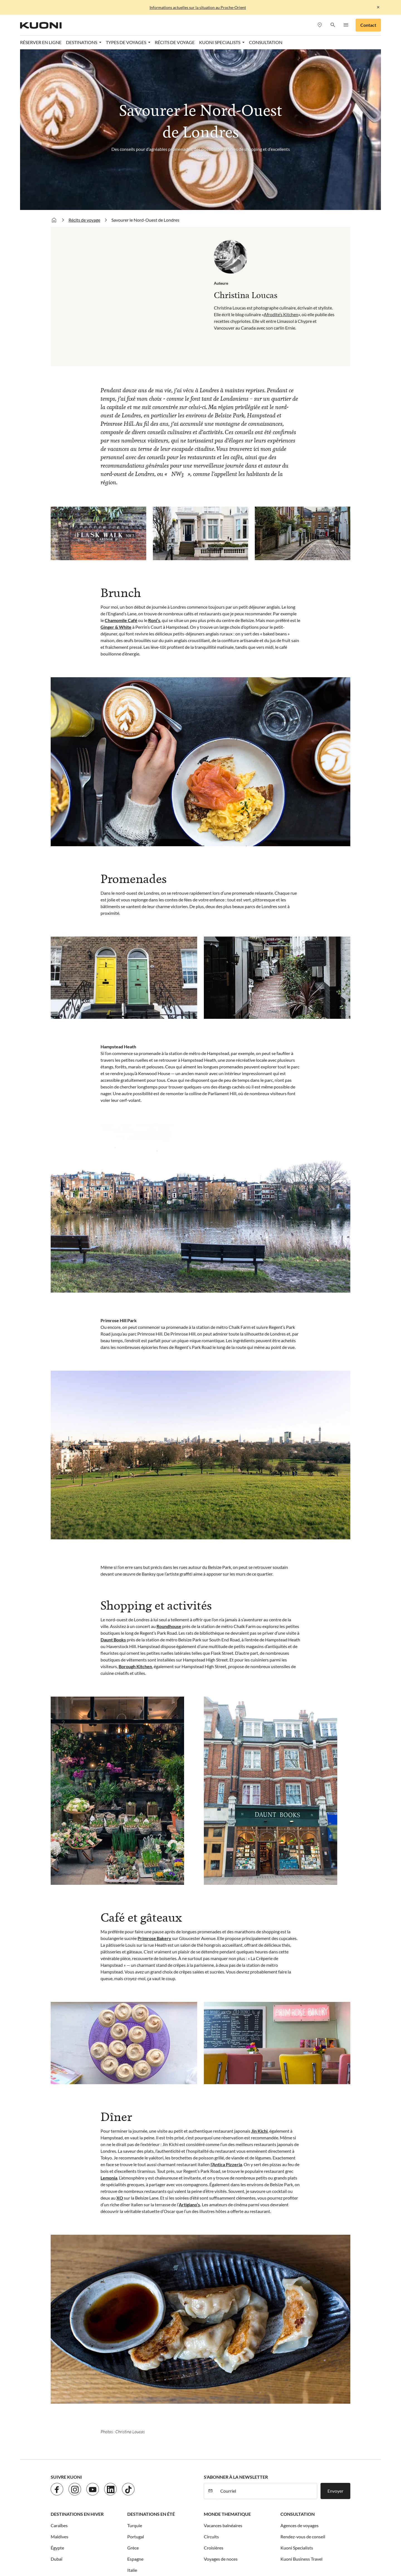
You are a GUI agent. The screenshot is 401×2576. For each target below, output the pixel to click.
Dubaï (56, 2404)
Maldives (59, 2382)
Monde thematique (227, 2359)
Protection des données (107, 2473)
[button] (332, 25)
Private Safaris (263, 2548)
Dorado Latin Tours (139, 2541)
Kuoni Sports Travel (90, 2548)
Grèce (133, 2393)
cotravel (107, 2541)
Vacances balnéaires (223, 2371)
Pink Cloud (293, 2548)
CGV (178, 2473)
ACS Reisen (62, 2541)
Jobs (75, 2473)
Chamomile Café (121, 466)
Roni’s (154, 466)
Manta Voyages (161, 2548)
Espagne (135, 2404)
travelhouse (86, 2554)
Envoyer (335, 2336)
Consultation (297, 2359)
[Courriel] (267, 2337)
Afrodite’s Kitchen (281, 160)
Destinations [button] (82, 42)
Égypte (57, 2393)
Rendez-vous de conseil (302, 2382)
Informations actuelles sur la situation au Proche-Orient (198, 7)
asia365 (86, 2541)
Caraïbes (59, 2371)
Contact (368, 25)
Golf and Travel (177, 2541)
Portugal (135, 2382)
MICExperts (193, 2548)
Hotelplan (241, 2541)
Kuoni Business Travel (301, 2404)
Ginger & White (116, 473)
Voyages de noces (221, 2404)
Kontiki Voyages (272, 2541)
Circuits (211, 2382)
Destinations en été (151, 2359)
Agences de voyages (299, 2371)
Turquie (134, 2371)
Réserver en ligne (41, 42)
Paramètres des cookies (211, 2473)
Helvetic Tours (212, 2541)
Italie (132, 2415)
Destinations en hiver (77, 2359)
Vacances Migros (227, 2548)
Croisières (213, 2393)
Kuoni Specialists (296, 2393)
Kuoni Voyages (308, 2541)
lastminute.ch (127, 2548)
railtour (317, 2548)
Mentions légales (152, 2473)
